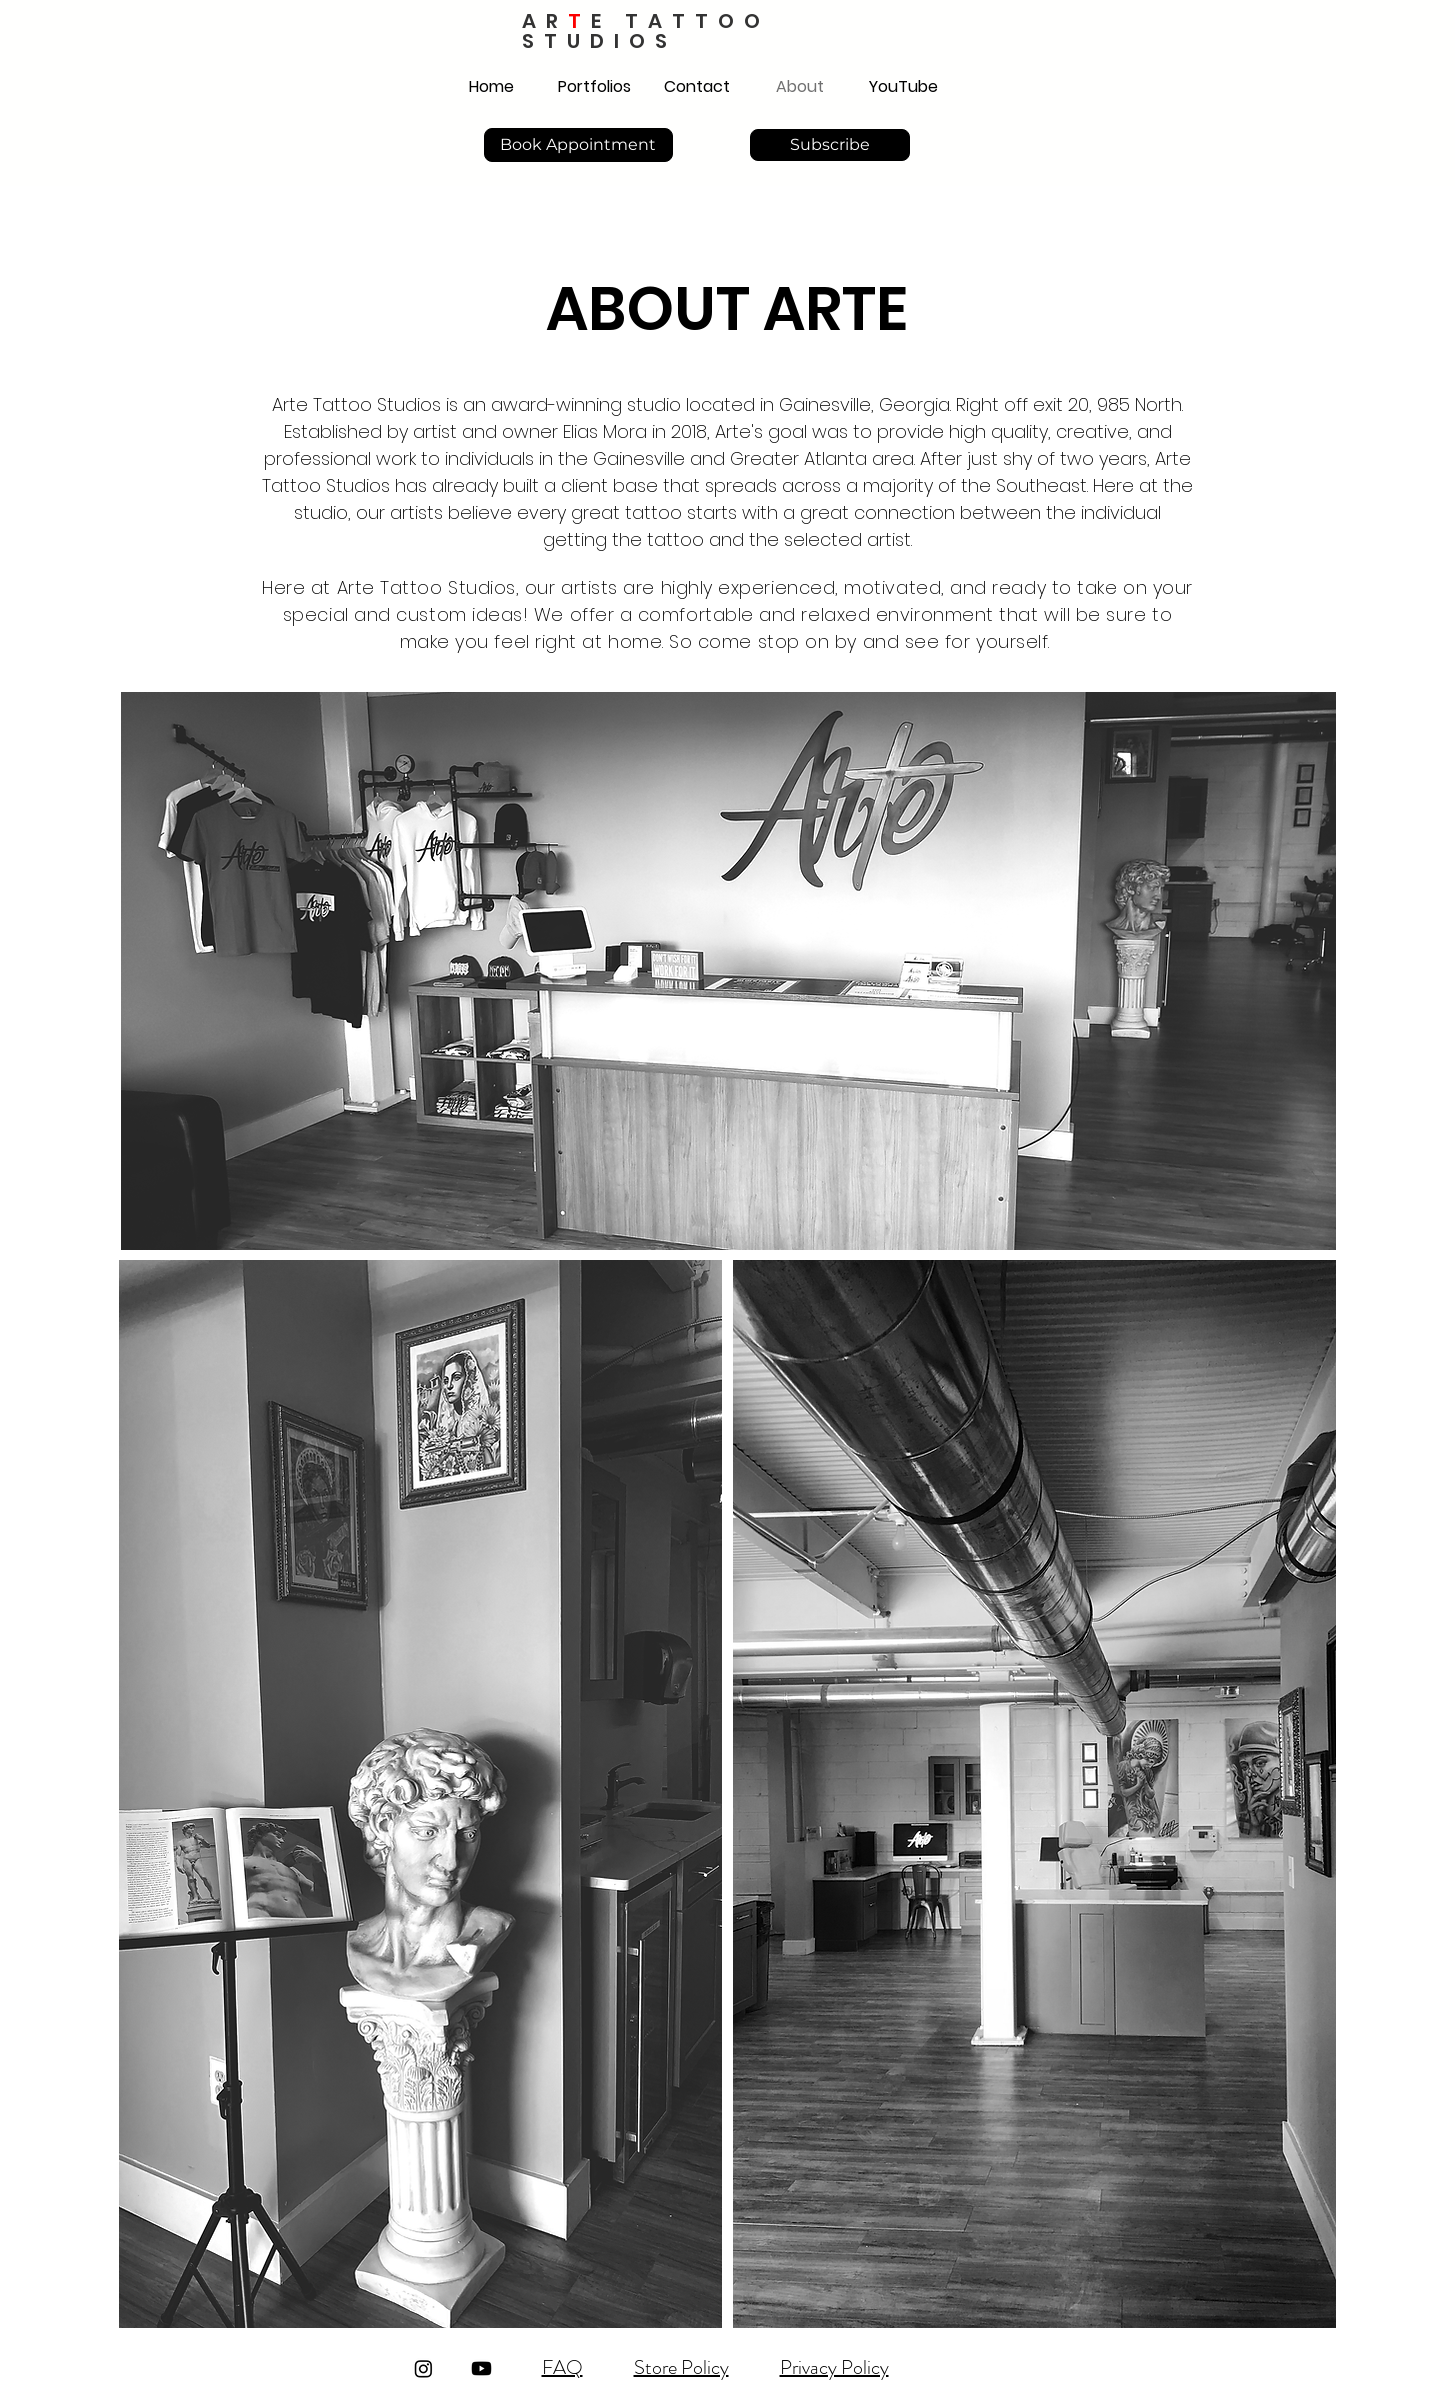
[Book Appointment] (578, 145)
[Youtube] (481, 2368)
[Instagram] (423, 2368)
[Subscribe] (830, 145)
